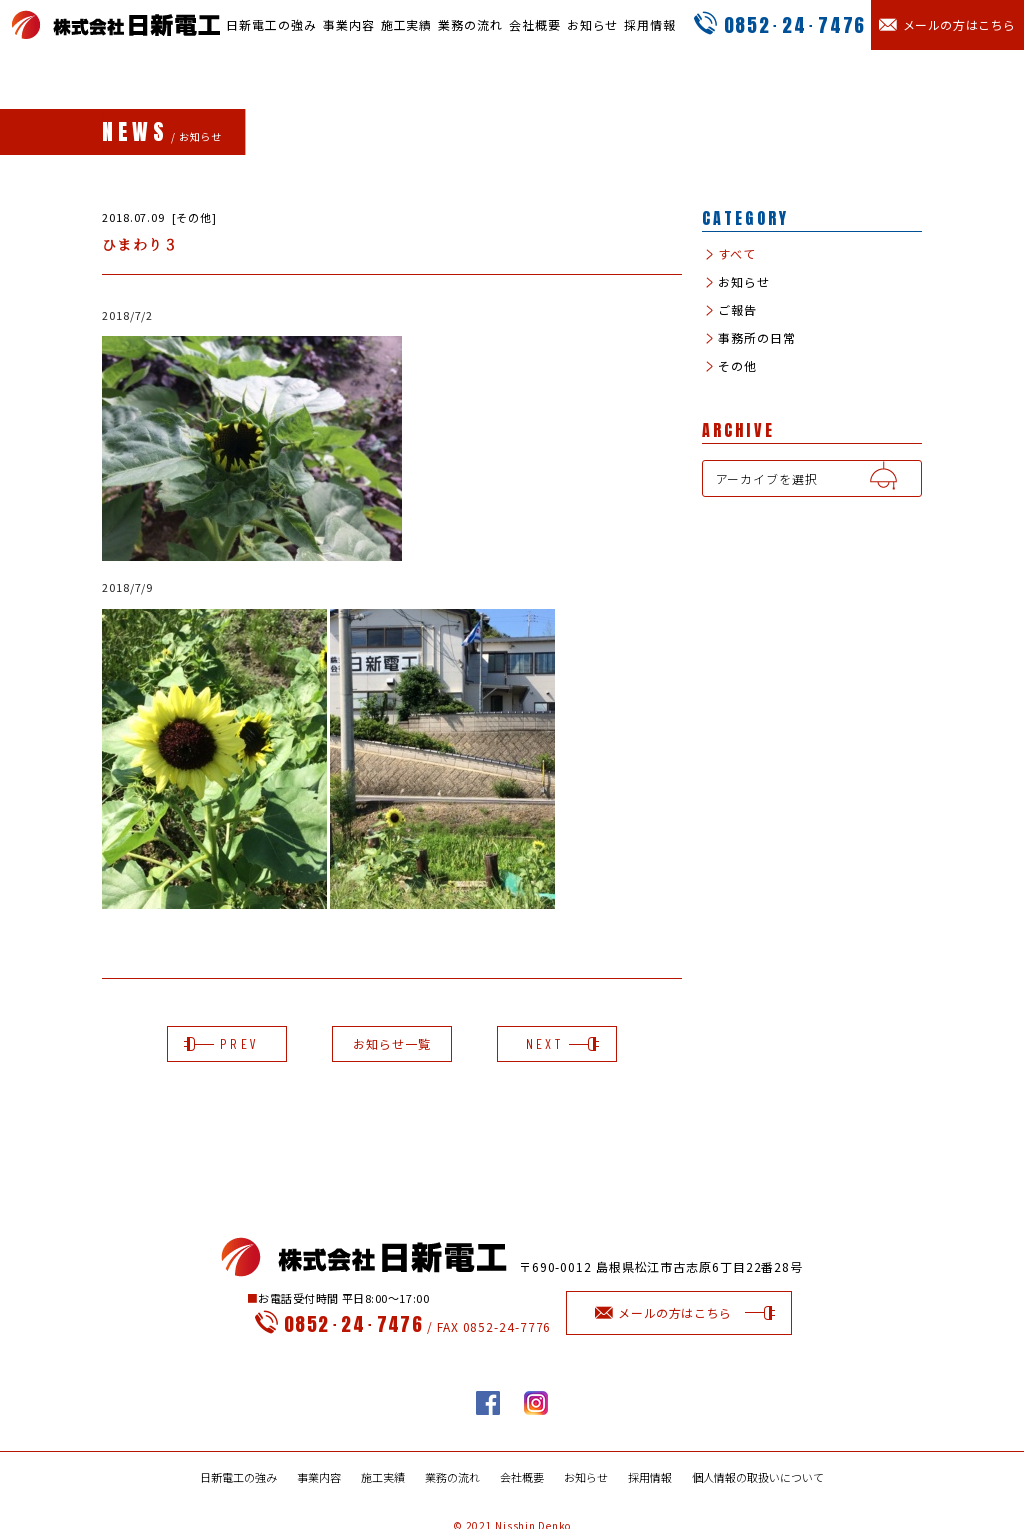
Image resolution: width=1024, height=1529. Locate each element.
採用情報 (650, 24)
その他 (736, 366)
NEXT (557, 1043)
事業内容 (349, 24)
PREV (227, 1043)
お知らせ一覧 (391, 1043)
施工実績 (407, 24)
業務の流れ (470, 24)
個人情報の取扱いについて (758, 1477)
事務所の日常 (755, 338)
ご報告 (736, 310)
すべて (736, 254)
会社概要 (535, 24)
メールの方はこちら (679, 1312)
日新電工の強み (271, 24)
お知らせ (593, 24)
